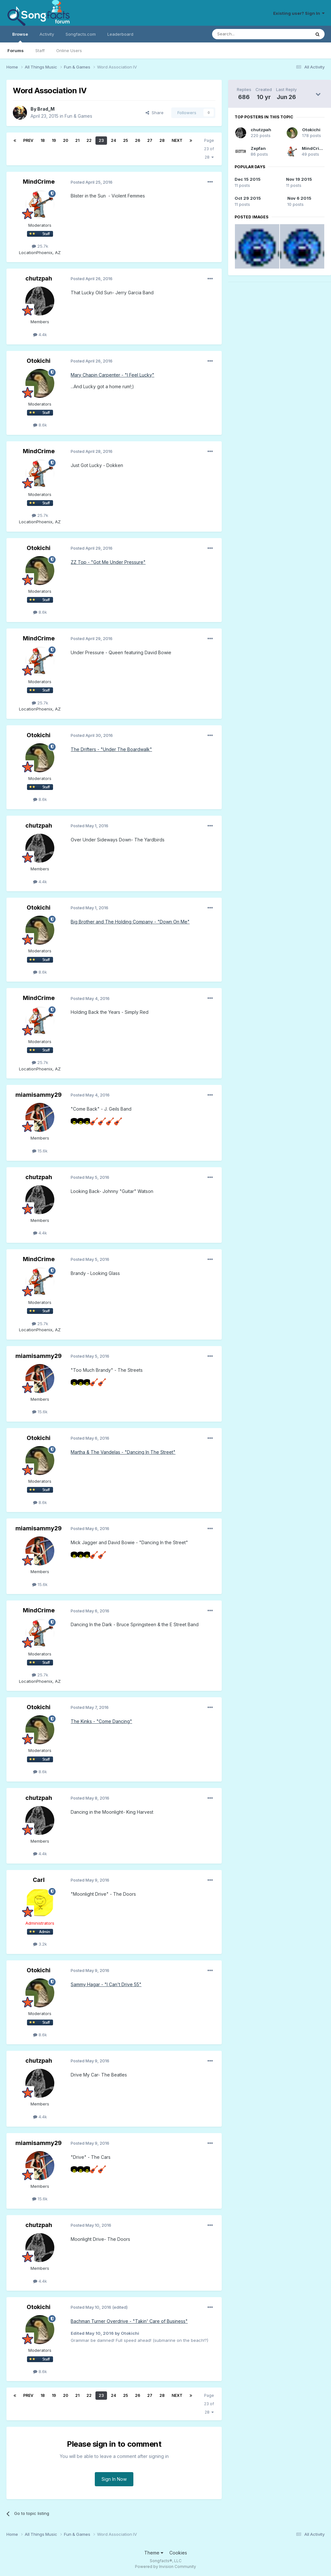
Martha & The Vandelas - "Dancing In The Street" (123, 1452)
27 (149, 140)
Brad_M (46, 109)
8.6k (40, 424)
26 (137, 140)
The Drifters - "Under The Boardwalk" (111, 749)
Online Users (69, 50)
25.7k (40, 246)
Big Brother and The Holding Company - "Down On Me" (130, 921)
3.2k (40, 1944)
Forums (15, 50)
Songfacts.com (81, 34)
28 (162, 140)
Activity (47, 34)
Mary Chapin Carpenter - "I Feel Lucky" (112, 375)
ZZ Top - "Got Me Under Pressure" (108, 562)
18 (42, 140)
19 (54, 140)
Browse (20, 37)
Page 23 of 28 (209, 149)
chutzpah (38, 278)
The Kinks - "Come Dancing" (101, 1721)
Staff (40, 50)
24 (113, 140)
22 (89, 140)
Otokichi (38, 360)
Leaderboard (120, 34)
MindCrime (39, 181)
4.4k (40, 334)
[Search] (245, 34)
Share (155, 112)
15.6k (40, 1150)
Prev (28, 140)
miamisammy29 (38, 1094)
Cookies (178, 2552)
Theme (153, 2552)
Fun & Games (78, 116)
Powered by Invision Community (165, 2566)
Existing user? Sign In (299, 13)
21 (77, 140)
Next (177, 140)
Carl (39, 1879)
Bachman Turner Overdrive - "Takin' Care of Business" (129, 2321)
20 (65, 140)
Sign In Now (114, 2479)
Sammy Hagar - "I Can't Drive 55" (106, 1984)
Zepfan (258, 148)
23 (101, 140)
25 (125, 140)
